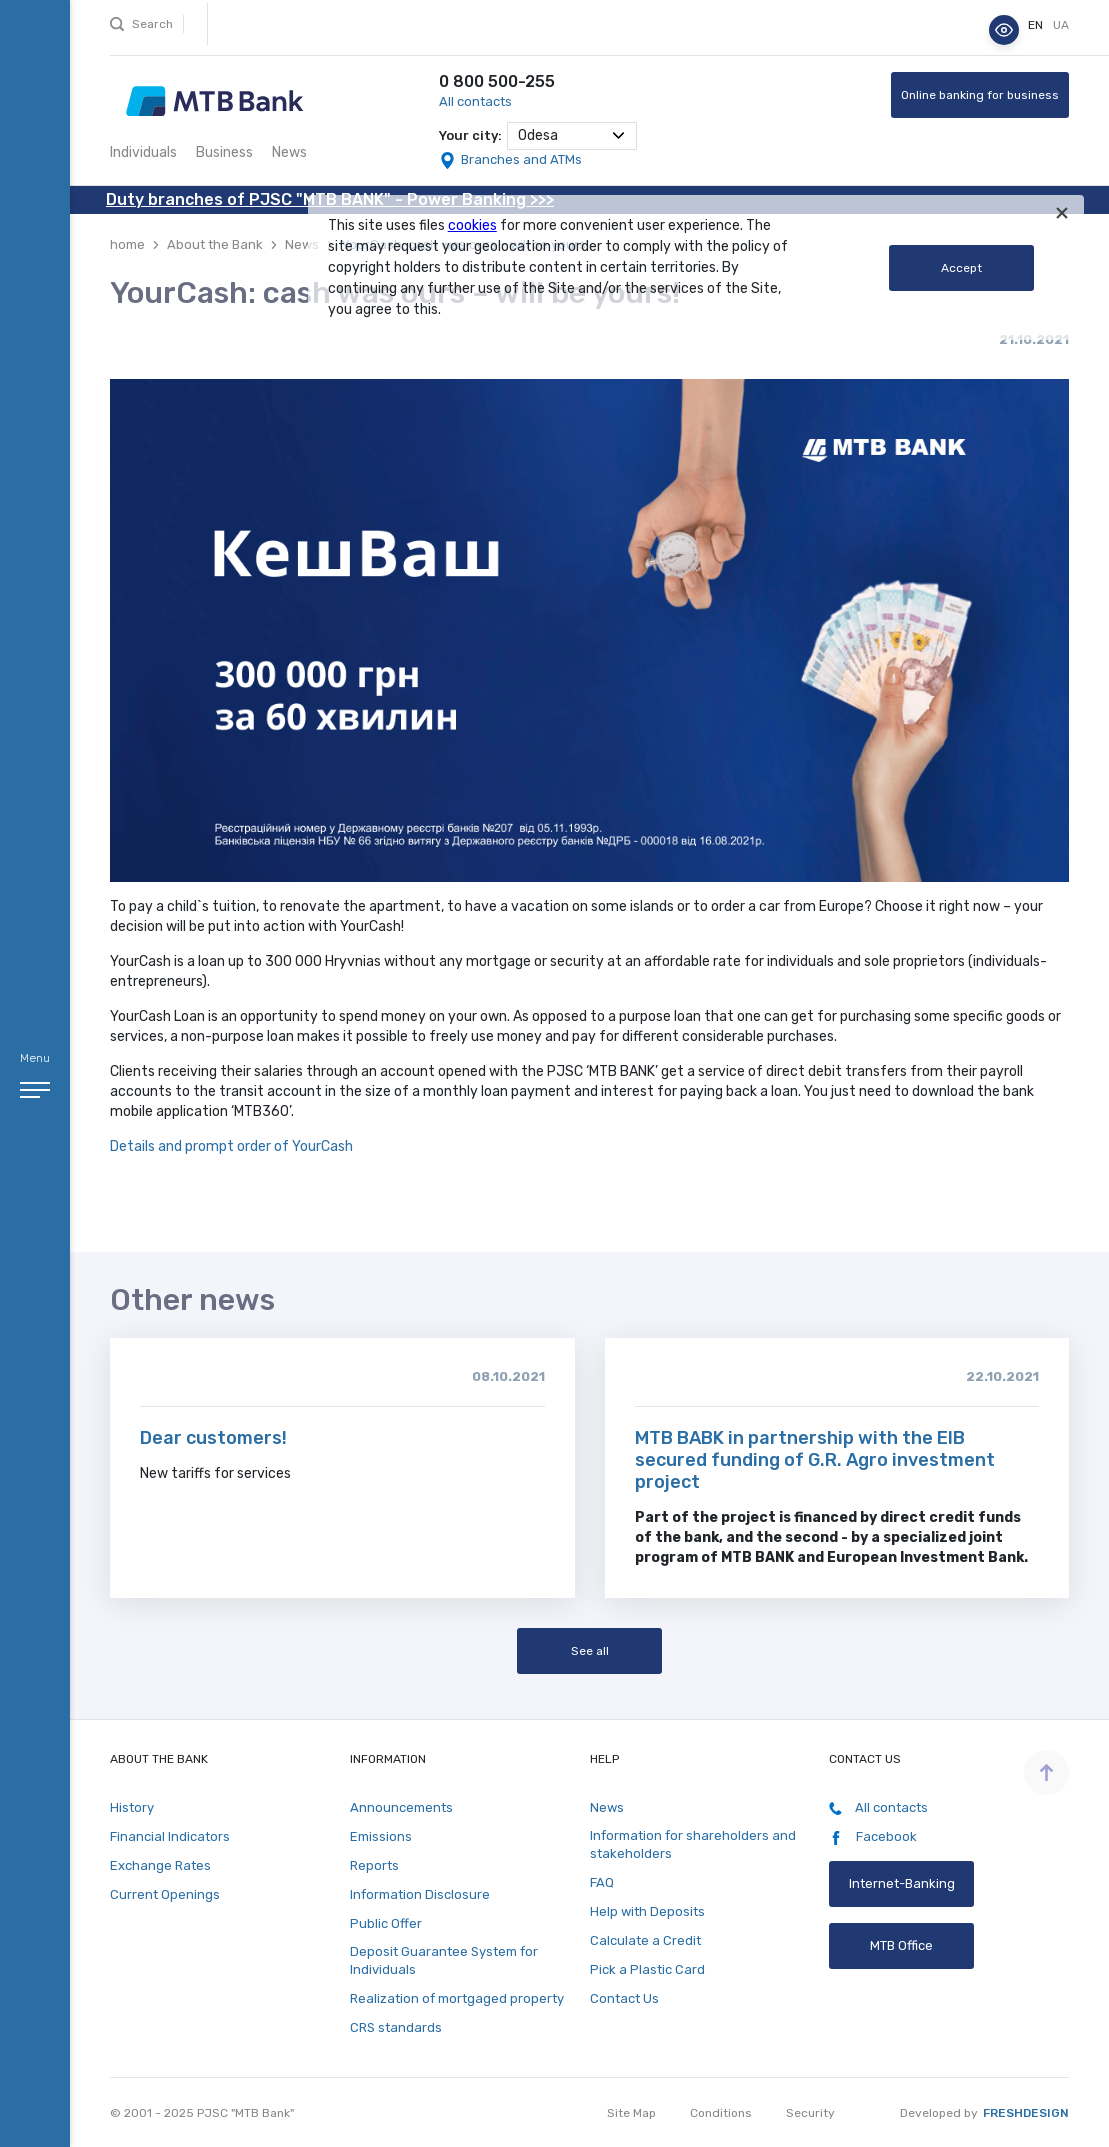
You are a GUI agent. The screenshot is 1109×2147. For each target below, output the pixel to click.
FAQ (602, 1882)
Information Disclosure (420, 1894)
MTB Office (901, 1945)
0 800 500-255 (497, 81)
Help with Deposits (647, 1911)
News (289, 152)
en (1037, 25)
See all (590, 1651)
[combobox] (572, 136)
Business (224, 152)
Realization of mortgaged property (457, 1998)
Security (810, 2113)
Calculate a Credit (645, 1940)
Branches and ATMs (521, 159)
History (132, 1807)
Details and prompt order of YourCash (233, 1146)
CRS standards (396, 2027)
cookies (472, 225)
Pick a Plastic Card (647, 1969)
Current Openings (165, 1894)
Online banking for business (980, 95)
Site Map (631, 2113)
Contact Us (624, 1998)
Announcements (401, 1807)
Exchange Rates (160, 1865)
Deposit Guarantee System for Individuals (444, 1960)
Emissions (381, 1836)
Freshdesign (1026, 2113)
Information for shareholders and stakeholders (693, 1844)
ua (1061, 25)
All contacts (475, 101)
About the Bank (215, 244)
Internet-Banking (902, 1883)
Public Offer (386, 1923)
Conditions (721, 2113)
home (127, 244)
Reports (374, 1865)
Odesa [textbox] (538, 135)
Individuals (143, 152)
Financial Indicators (170, 1836)
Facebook (873, 1837)
